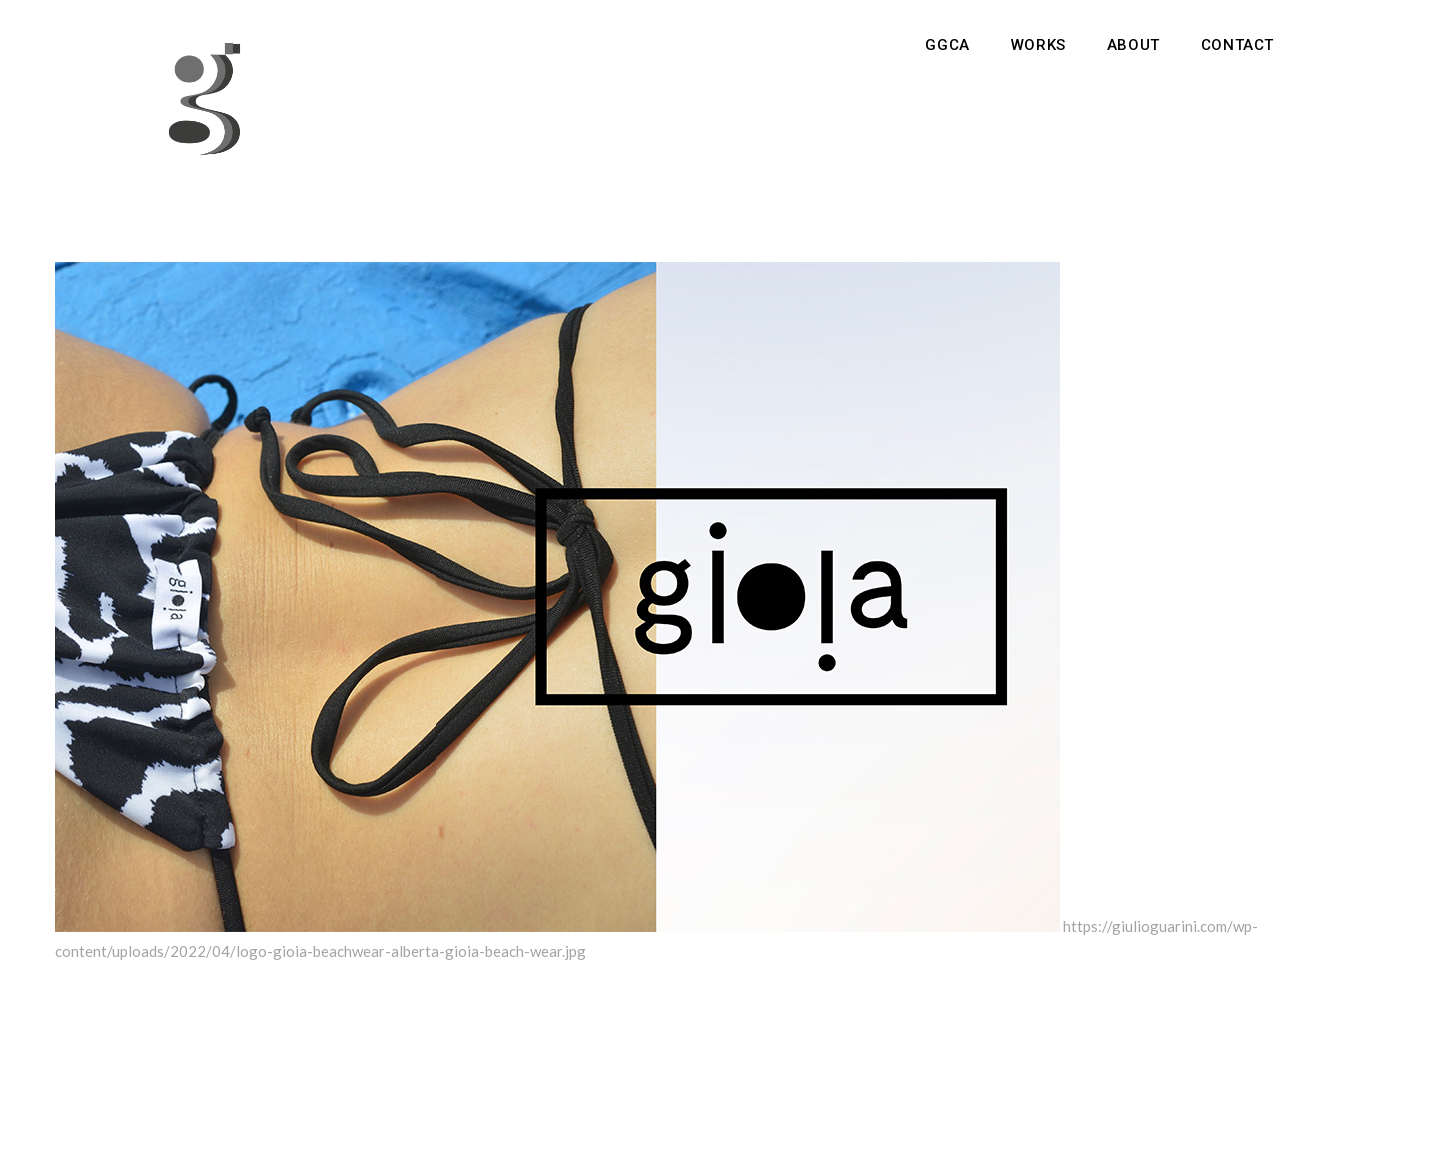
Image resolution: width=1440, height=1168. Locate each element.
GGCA (947, 45)
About (1133, 45)
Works (1038, 45)
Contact (1237, 45)
